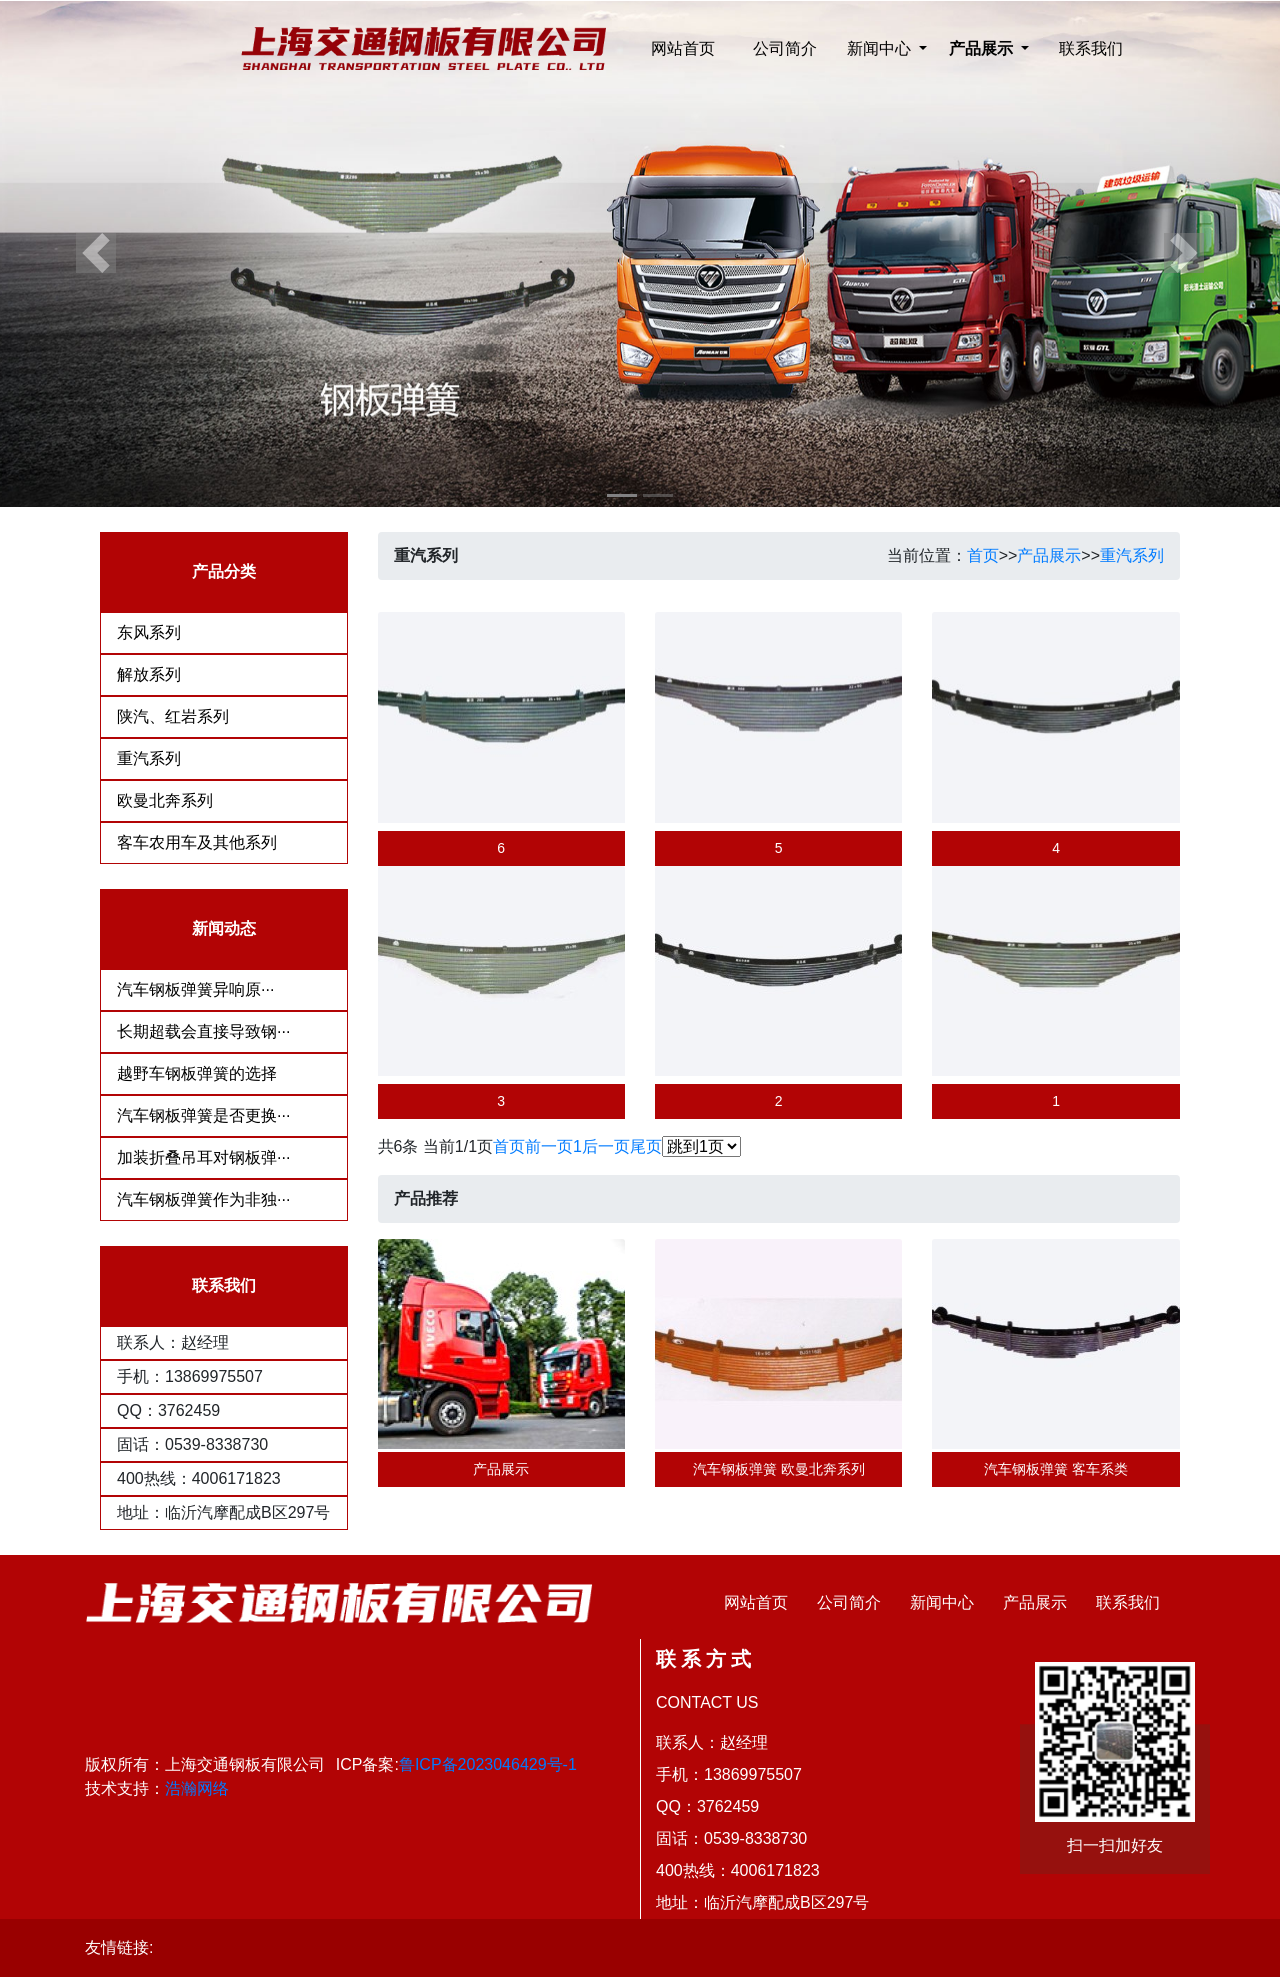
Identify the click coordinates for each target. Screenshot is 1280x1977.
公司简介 (785, 48)
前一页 (549, 1146)
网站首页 (683, 48)
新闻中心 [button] (881, 48)
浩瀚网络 (197, 1788)
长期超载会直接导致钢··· (203, 1031)
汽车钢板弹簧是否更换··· (203, 1115)
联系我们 (1091, 48)
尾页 (646, 1146)
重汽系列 (149, 758)
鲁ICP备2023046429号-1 (488, 1764)
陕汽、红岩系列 (173, 716)
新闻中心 (942, 1602)
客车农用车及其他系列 (197, 842)
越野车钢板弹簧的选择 (197, 1073)
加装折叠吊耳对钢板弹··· (203, 1157)
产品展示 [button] (983, 48)
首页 (983, 555)
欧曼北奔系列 (165, 800)
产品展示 (1049, 555)
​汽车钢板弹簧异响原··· (195, 989)
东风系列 (149, 632)
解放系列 (149, 674)
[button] (96, 253)
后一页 (606, 1146)
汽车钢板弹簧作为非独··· (203, 1199)
